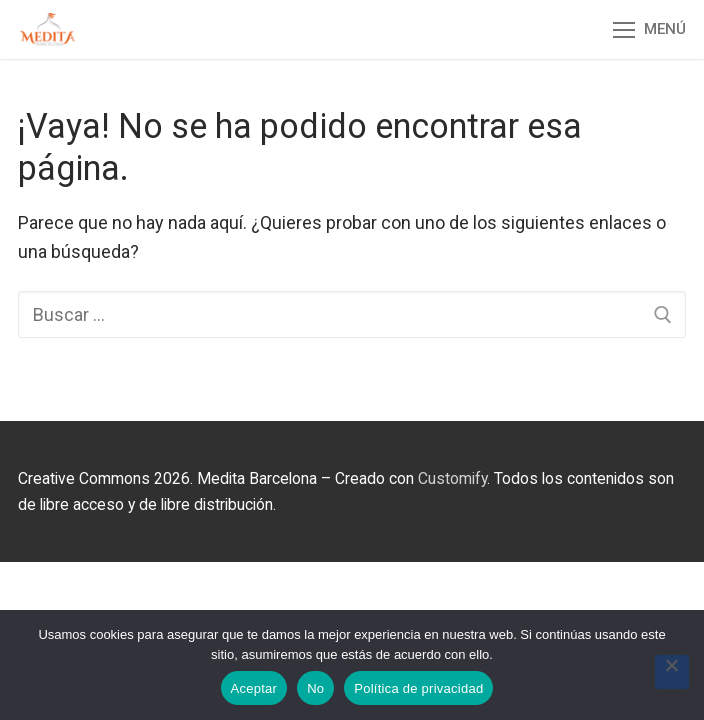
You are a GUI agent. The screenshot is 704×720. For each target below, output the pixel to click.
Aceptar (254, 688)
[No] (672, 672)
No (315, 688)
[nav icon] (649, 29)
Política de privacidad (418, 688)
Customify (452, 478)
